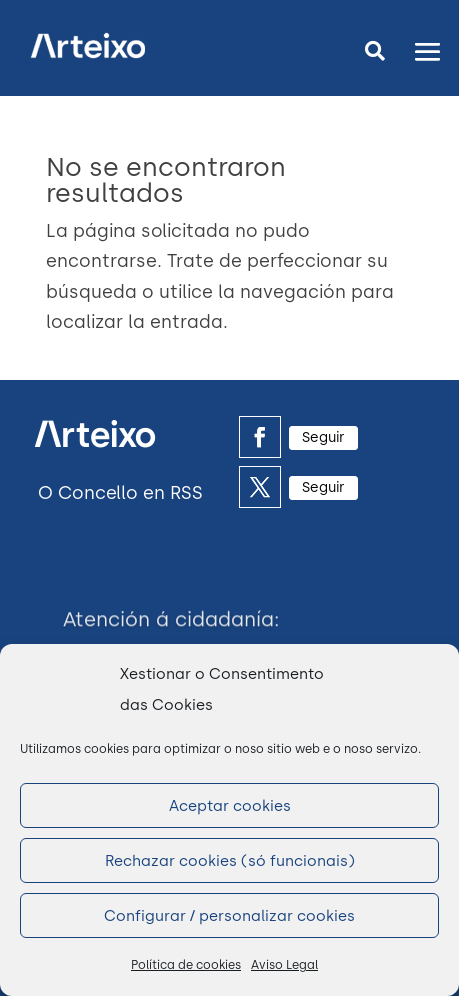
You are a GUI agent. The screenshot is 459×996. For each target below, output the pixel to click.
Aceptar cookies (230, 806)
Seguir (323, 437)
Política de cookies (186, 965)
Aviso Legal (284, 965)
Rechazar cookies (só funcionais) (230, 861)
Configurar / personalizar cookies (229, 916)
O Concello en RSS (120, 493)
